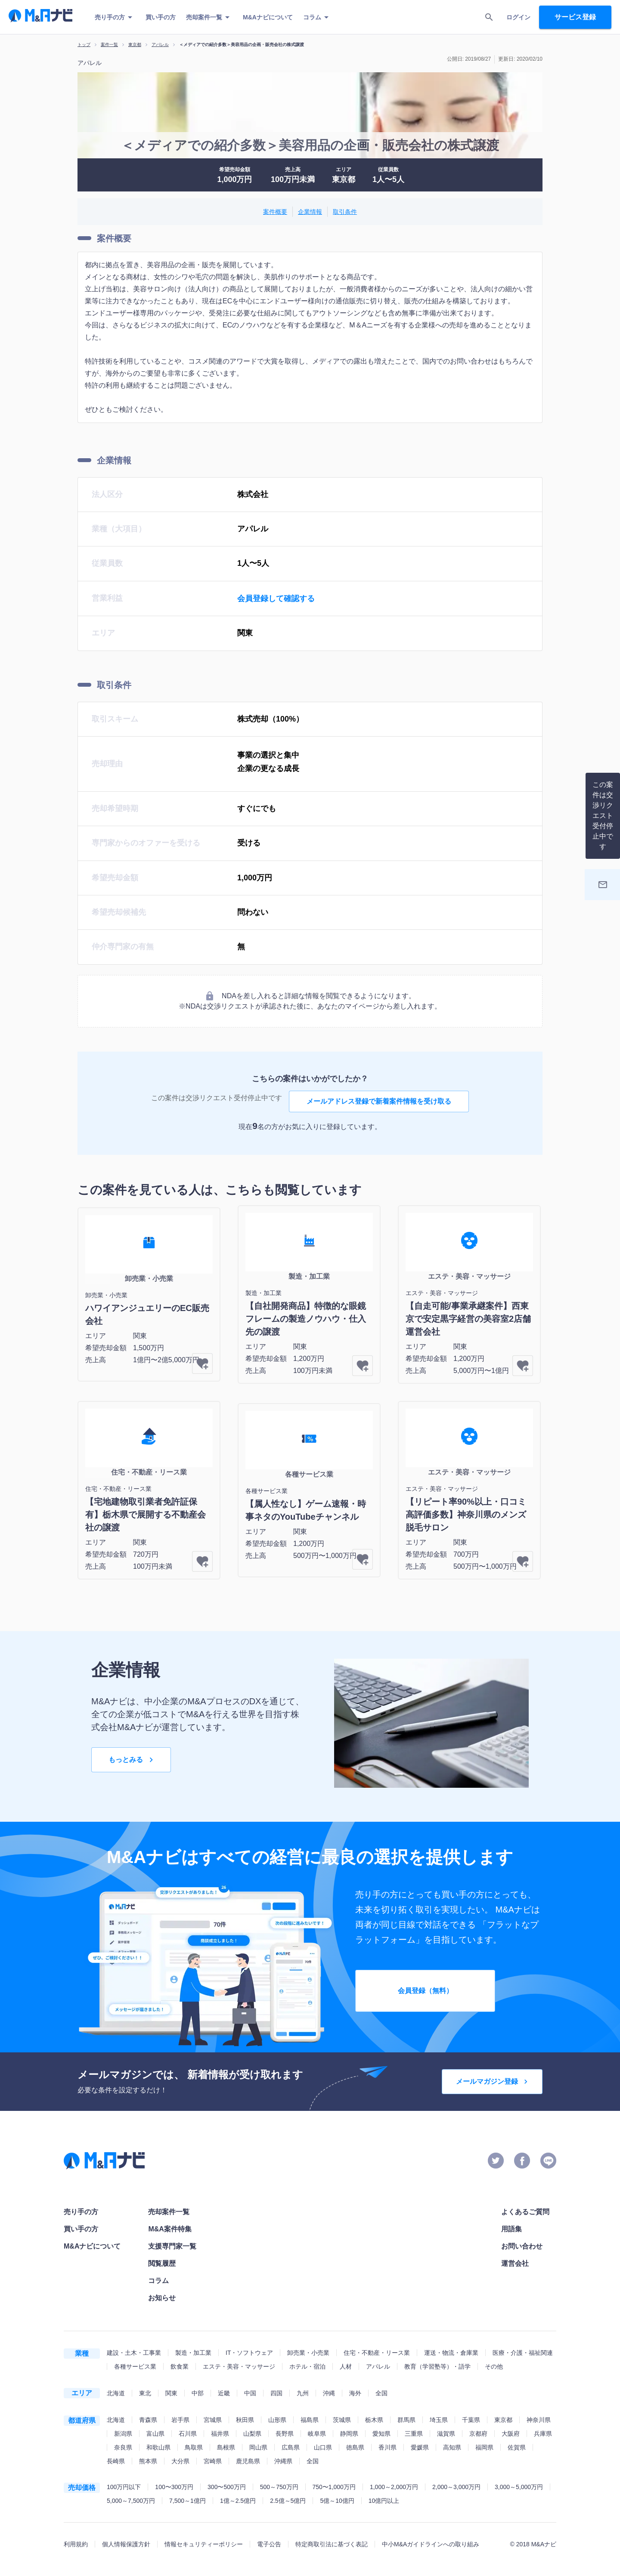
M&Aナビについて (268, 17)
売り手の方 (115, 17)
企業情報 (310, 212)
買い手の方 (161, 17)
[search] (489, 17)
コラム (317, 17)
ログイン (518, 17)
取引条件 (345, 212)
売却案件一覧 (209, 17)
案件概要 (275, 212)
